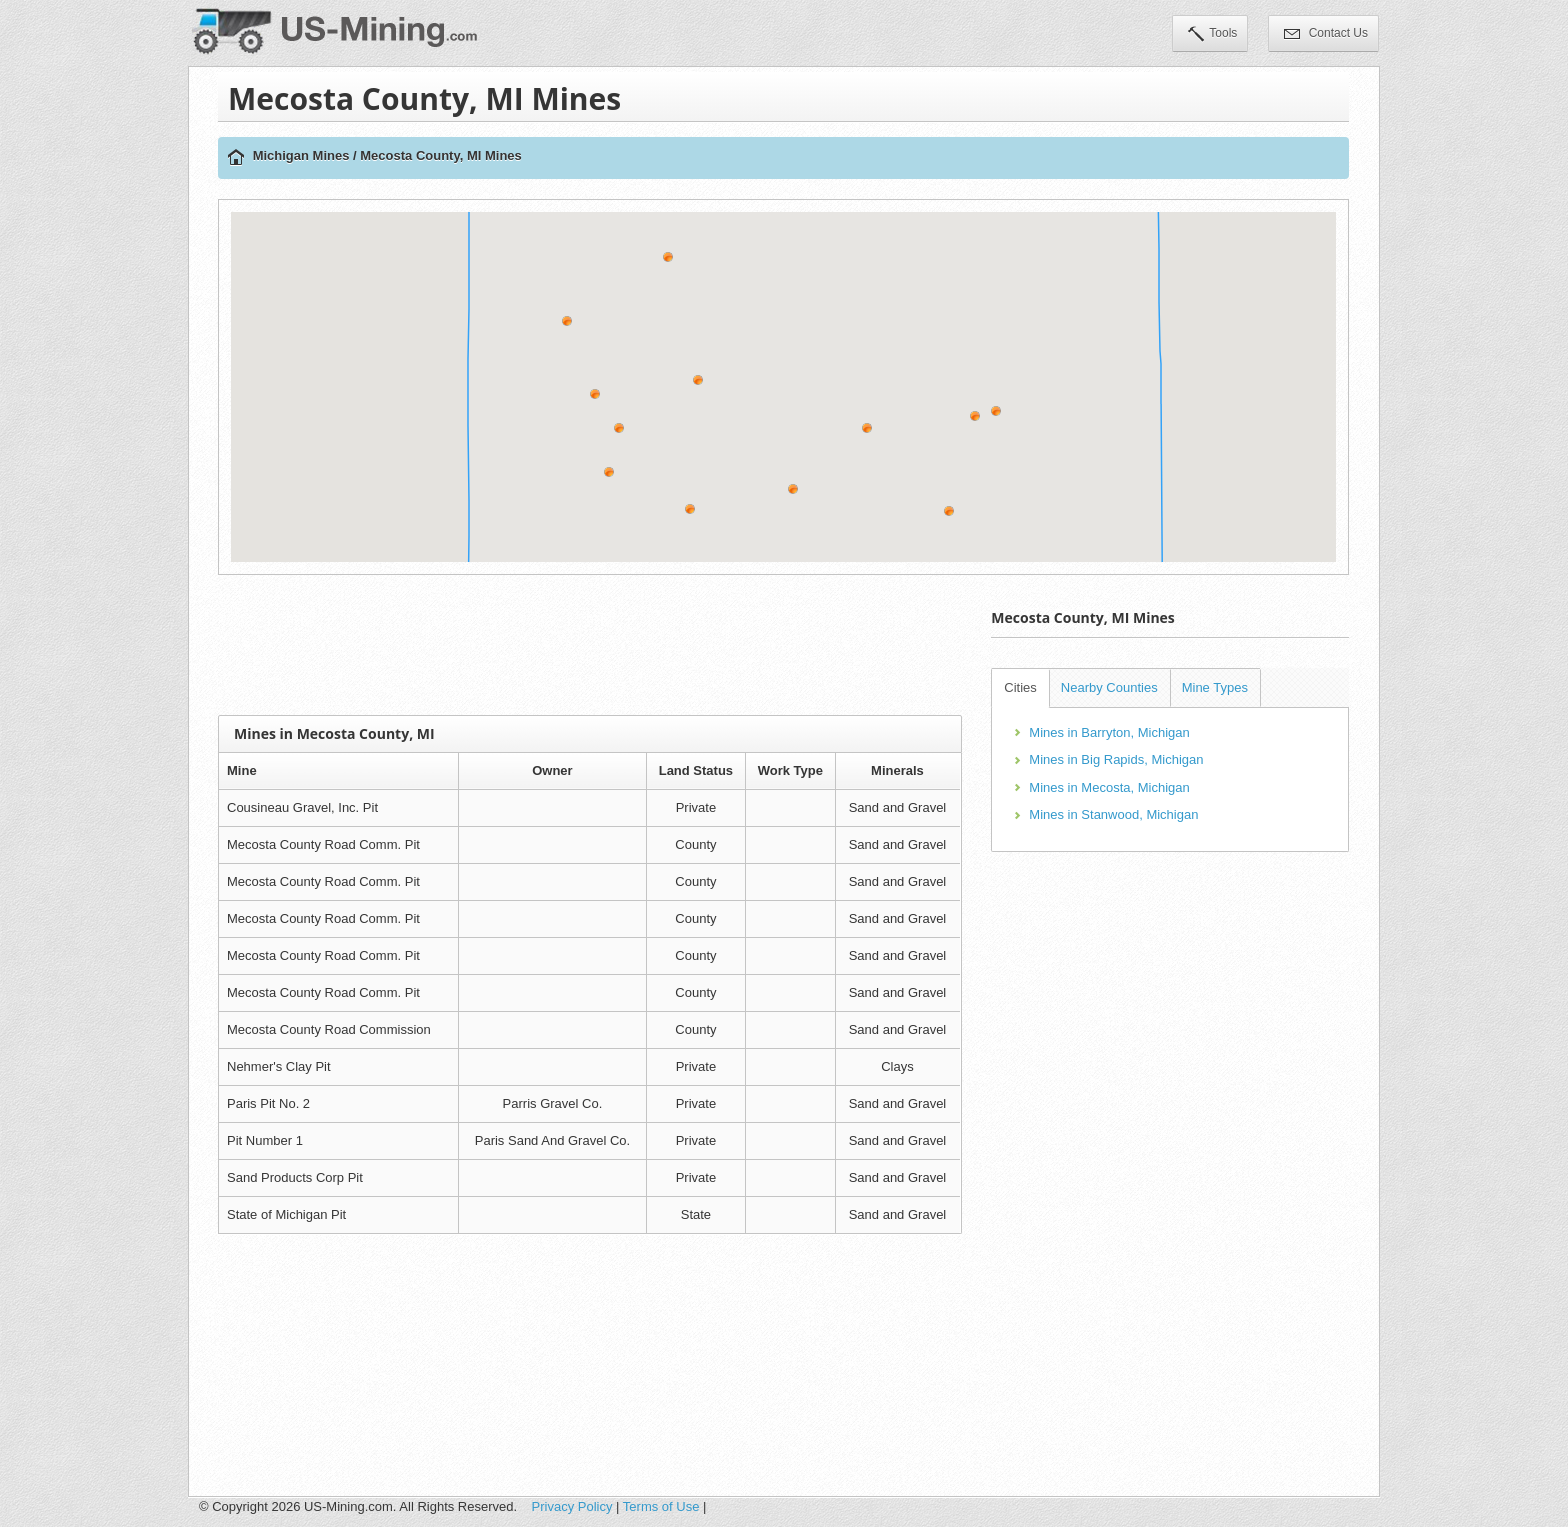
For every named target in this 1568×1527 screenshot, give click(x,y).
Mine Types (1215, 687)
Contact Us (1326, 35)
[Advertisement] (590, 645)
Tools (1212, 35)
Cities (1020, 687)
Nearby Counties (1109, 687)
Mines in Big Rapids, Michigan (1116, 759)
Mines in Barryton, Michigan (1109, 732)
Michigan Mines (301, 155)
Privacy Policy (572, 1506)
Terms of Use (661, 1506)
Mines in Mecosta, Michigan (1109, 787)
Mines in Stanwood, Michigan (1113, 814)
